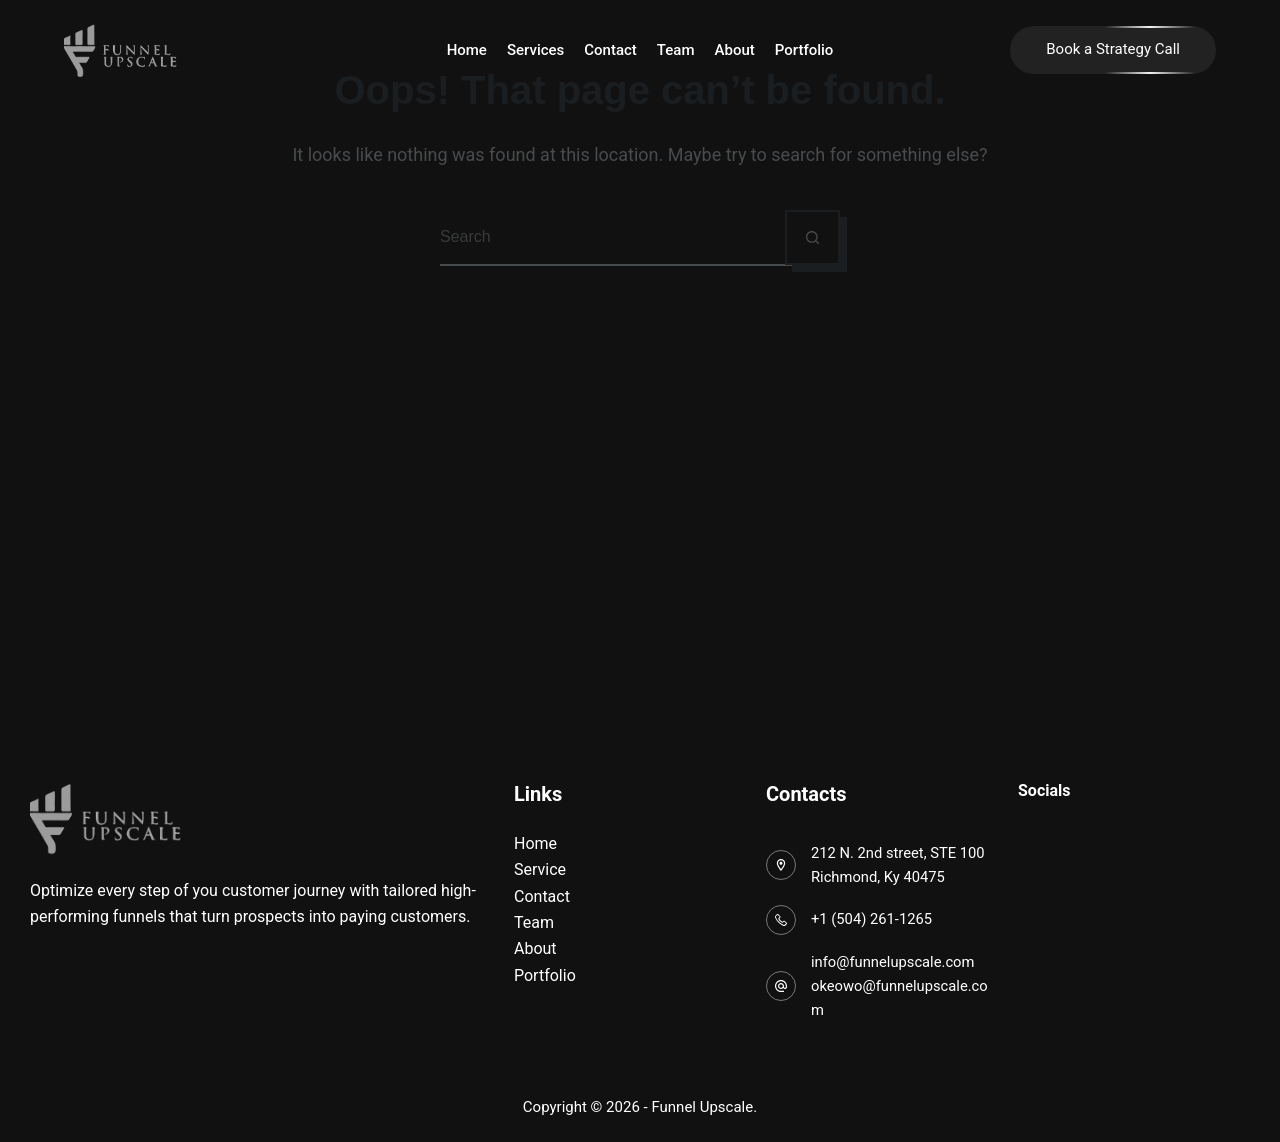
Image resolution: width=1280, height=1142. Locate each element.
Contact (610, 50)
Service (540, 869)
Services (535, 50)
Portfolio (804, 50)
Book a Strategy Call (1113, 49)
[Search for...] (612, 237)
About (735, 50)
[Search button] (812, 237)
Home (467, 50)
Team (676, 50)
